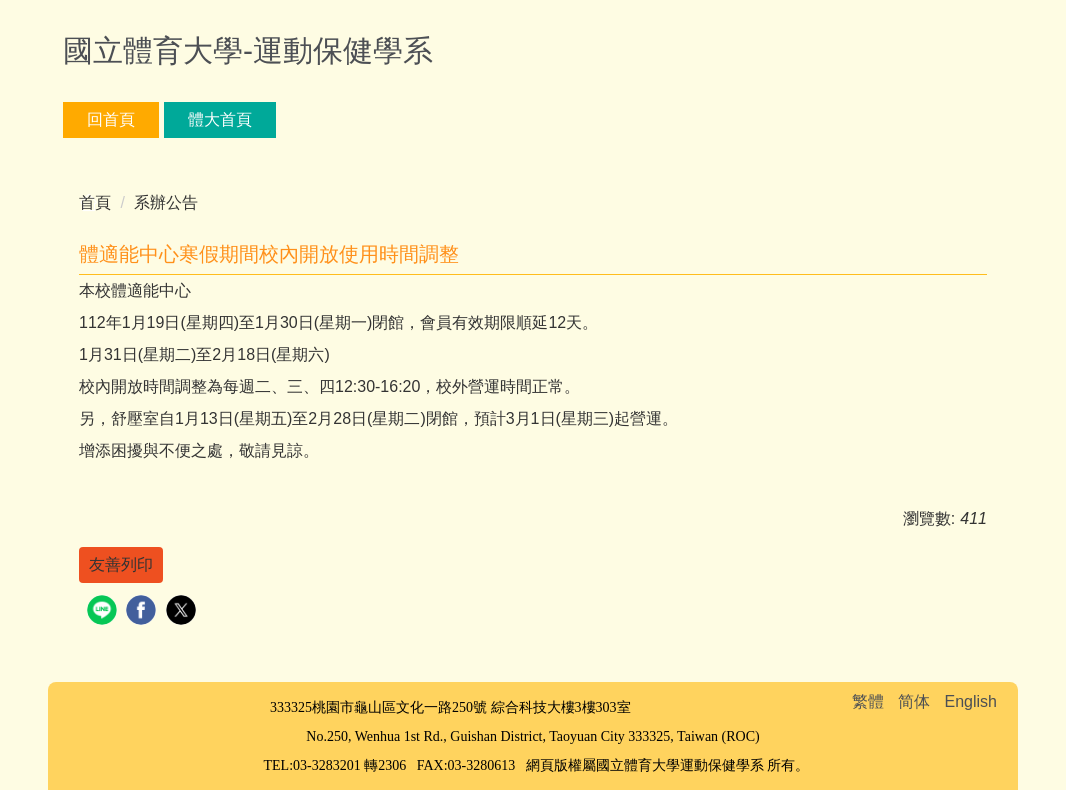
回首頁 (111, 119)
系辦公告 (166, 202)
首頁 (95, 202)
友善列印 (121, 564)
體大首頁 (220, 119)
